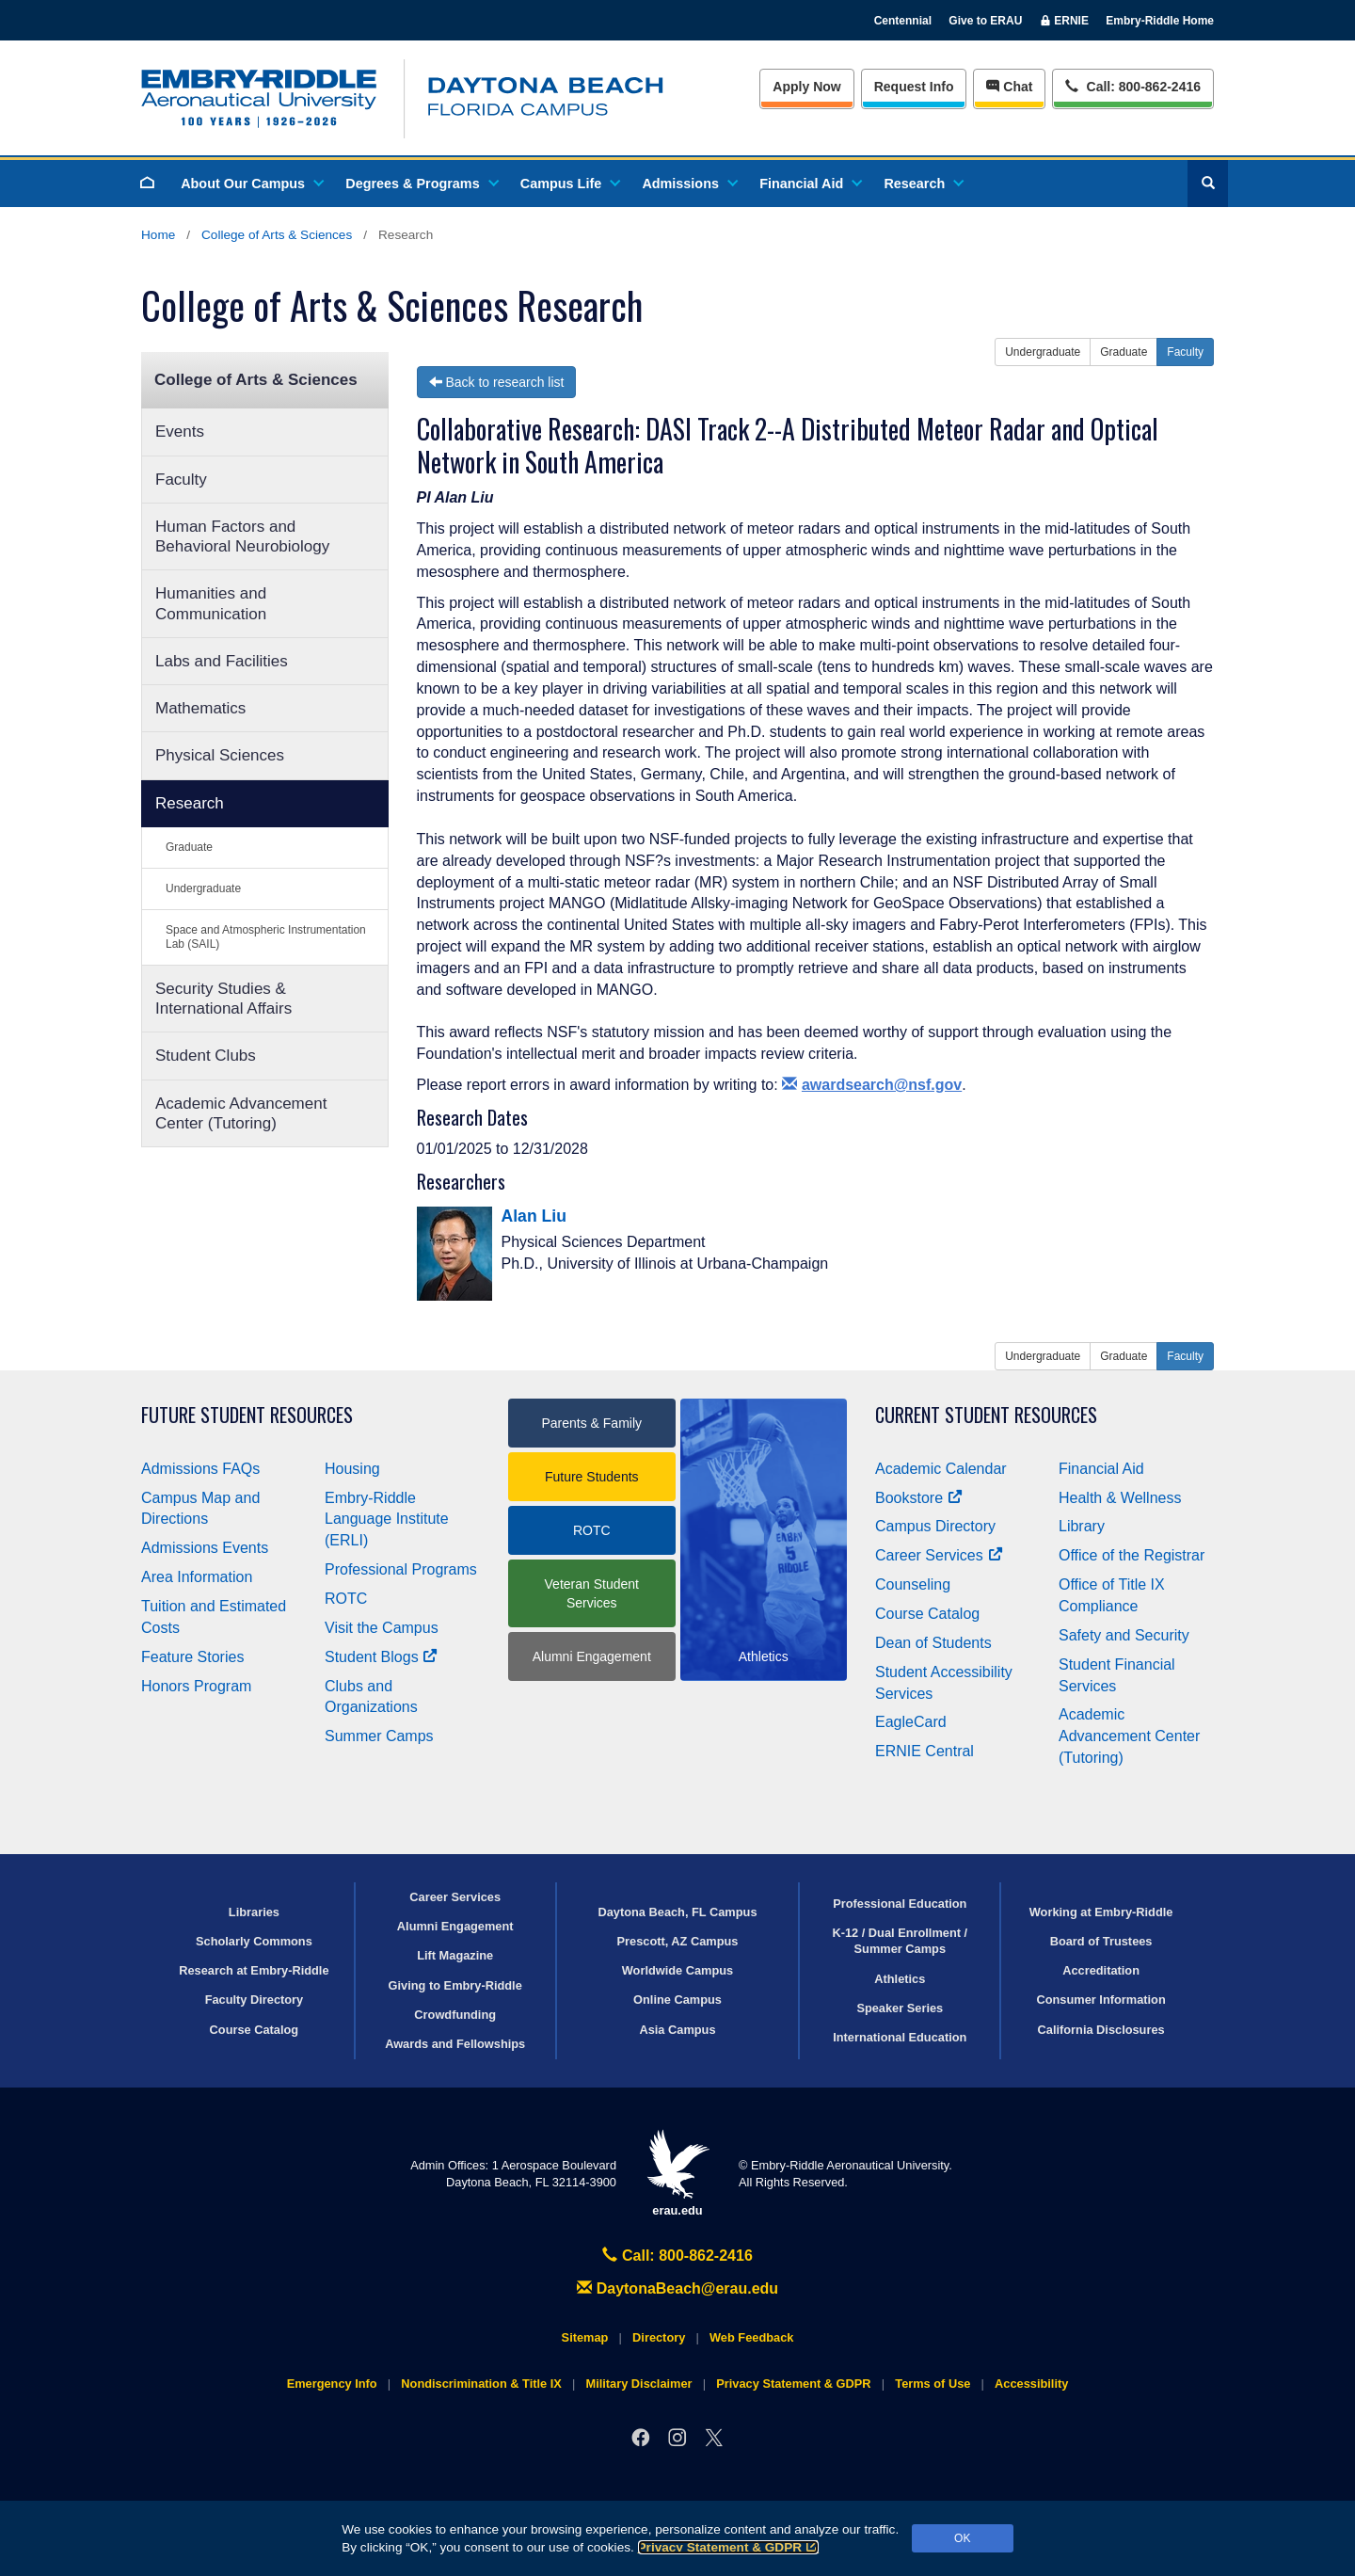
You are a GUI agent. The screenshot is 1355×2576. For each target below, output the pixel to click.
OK (962, 2538)
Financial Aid (809, 183)
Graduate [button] (1123, 352)
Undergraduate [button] (1042, 352)
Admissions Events (204, 1548)
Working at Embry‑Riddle (1101, 1912)
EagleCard (911, 1722)
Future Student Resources (247, 1415)
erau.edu (677, 2173)
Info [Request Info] (914, 86)
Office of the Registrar (1131, 1555)
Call (1132, 85)
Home (158, 235)
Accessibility (1031, 2383)
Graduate (189, 847)
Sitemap (585, 2337)
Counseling (912, 1584)
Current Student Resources (986, 1415)
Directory (658, 2337)
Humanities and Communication (210, 603)
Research (923, 183)
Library (1082, 1526)
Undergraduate (203, 888)
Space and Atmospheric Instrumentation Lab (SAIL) (266, 937)
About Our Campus (251, 183)
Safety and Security (1124, 1635)
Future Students (592, 1476)
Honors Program (196, 1686)
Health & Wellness (1120, 1498)
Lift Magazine (455, 1955)
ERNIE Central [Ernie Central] (924, 1751)
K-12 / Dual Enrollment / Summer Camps (899, 1941)
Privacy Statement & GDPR (729, 2547)
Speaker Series (899, 2008)
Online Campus (677, 1999)
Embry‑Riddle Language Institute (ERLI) (387, 1519)
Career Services (939, 1555)
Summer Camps (379, 1736)
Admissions (689, 183)
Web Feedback (751, 2337)
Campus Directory (935, 1526)
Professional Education (899, 1903)
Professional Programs (401, 1569)
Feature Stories (192, 1657)
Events (179, 431)
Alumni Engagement (592, 1656)
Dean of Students (933, 1643)
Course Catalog (927, 1614)
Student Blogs (381, 1657)
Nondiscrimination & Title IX (481, 2383)
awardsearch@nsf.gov (872, 1085)
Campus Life (569, 183)
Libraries (254, 1912)
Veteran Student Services (592, 1593)
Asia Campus (677, 2030)
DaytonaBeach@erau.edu (677, 2288)
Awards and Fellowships (455, 2044)
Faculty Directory (254, 1999)
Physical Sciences (219, 755)
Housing (352, 1469)
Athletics (899, 1979)
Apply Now (806, 86)
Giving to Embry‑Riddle (455, 1985)
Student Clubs (205, 1055)
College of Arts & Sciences (276, 235)
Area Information (196, 1577)
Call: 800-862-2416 (677, 2256)
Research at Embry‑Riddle (253, 1970)
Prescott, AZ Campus (678, 1941)
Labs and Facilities (221, 661)
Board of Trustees (1101, 1941)
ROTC (346, 1599)
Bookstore (919, 1498)
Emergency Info (332, 2383)
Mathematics (200, 708)
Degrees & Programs (420, 183)
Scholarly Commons (254, 1941)
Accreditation (1101, 1970)
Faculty (181, 479)
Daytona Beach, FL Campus (677, 1912)
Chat (1009, 86)
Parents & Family (591, 1423)
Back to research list (497, 382)
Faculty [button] (1185, 352)
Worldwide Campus (678, 1970)
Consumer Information (1100, 1999)
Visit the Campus (381, 1628)
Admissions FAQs (200, 1469)
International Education (899, 2037)
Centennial (903, 20)
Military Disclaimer (638, 2383)
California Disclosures (1101, 2030)
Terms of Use (932, 2383)
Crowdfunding (455, 2015)
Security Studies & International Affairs (223, 998)
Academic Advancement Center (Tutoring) (241, 1113)
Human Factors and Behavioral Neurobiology (242, 536)
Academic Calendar (941, 1469)
